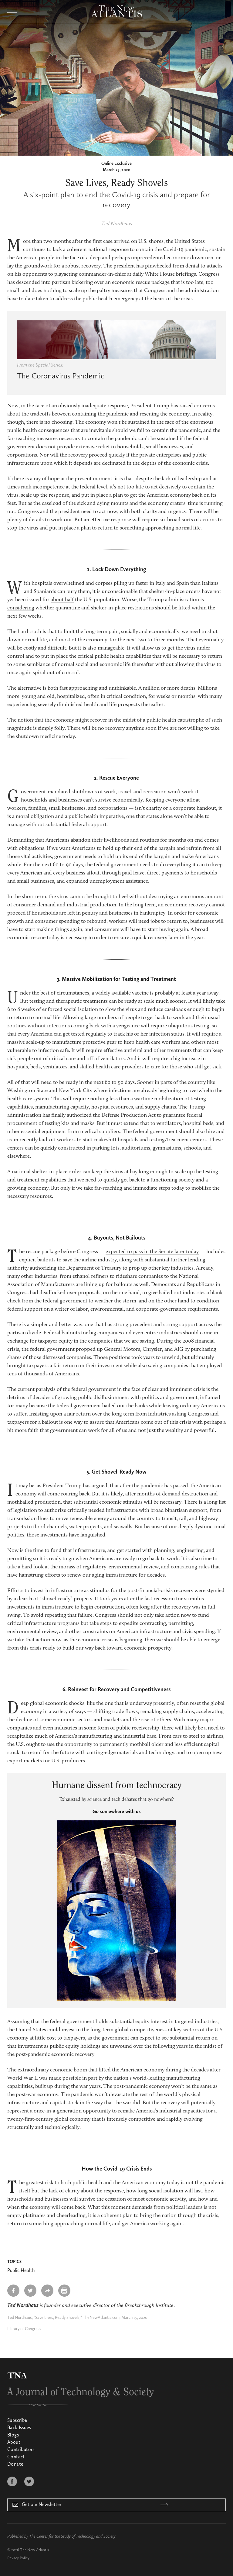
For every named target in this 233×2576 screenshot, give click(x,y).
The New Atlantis (34, 2550)
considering (20, 608)
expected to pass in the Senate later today (152, 1252)
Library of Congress (24, 2329)
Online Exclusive (116, 163)
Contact (16, 2457)
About (13, 2442)
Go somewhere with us (117, 1811)
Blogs (13, 2435)
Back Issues (19, 2428)
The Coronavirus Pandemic (60, 376)
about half (62, 600)
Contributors (21, 2449)
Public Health (21, 2270)
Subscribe (17, 2420)
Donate (15, 2464)
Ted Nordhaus (116, 223)
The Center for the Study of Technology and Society (72, 2536)
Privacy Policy (18, 2558)
